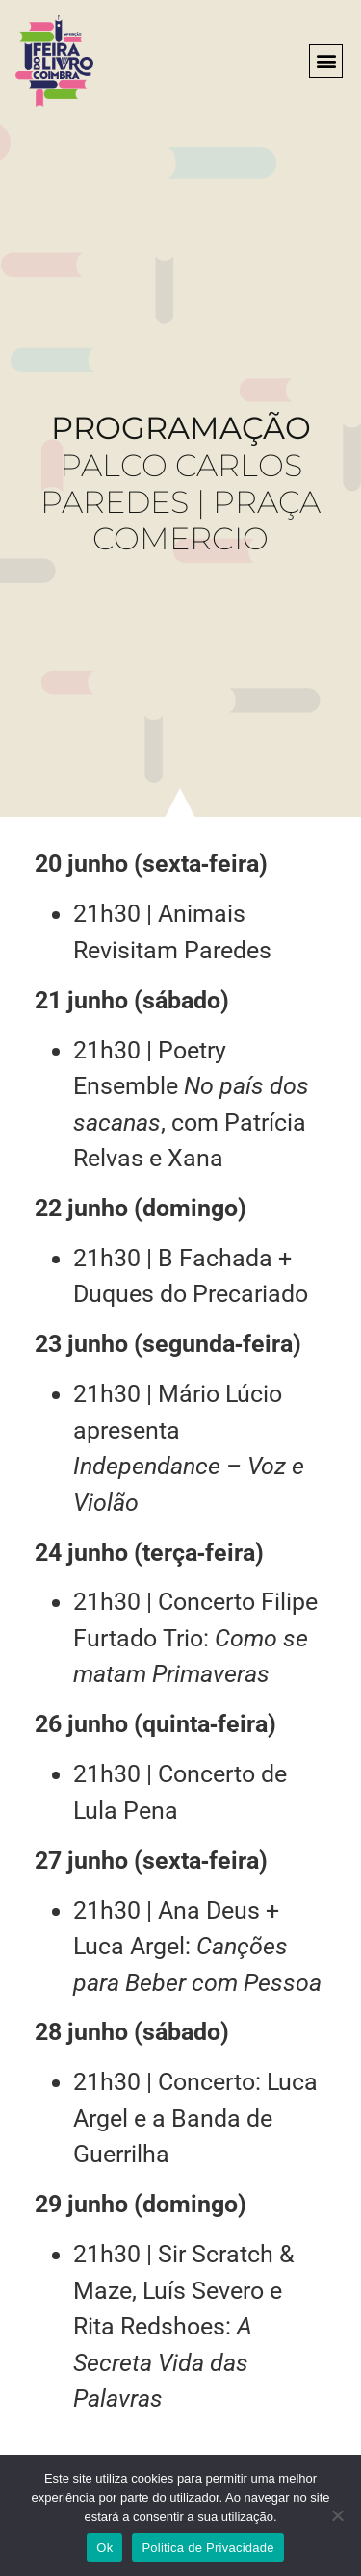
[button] (326, 61)
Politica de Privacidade (207, 2547)
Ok (104, 2547)
